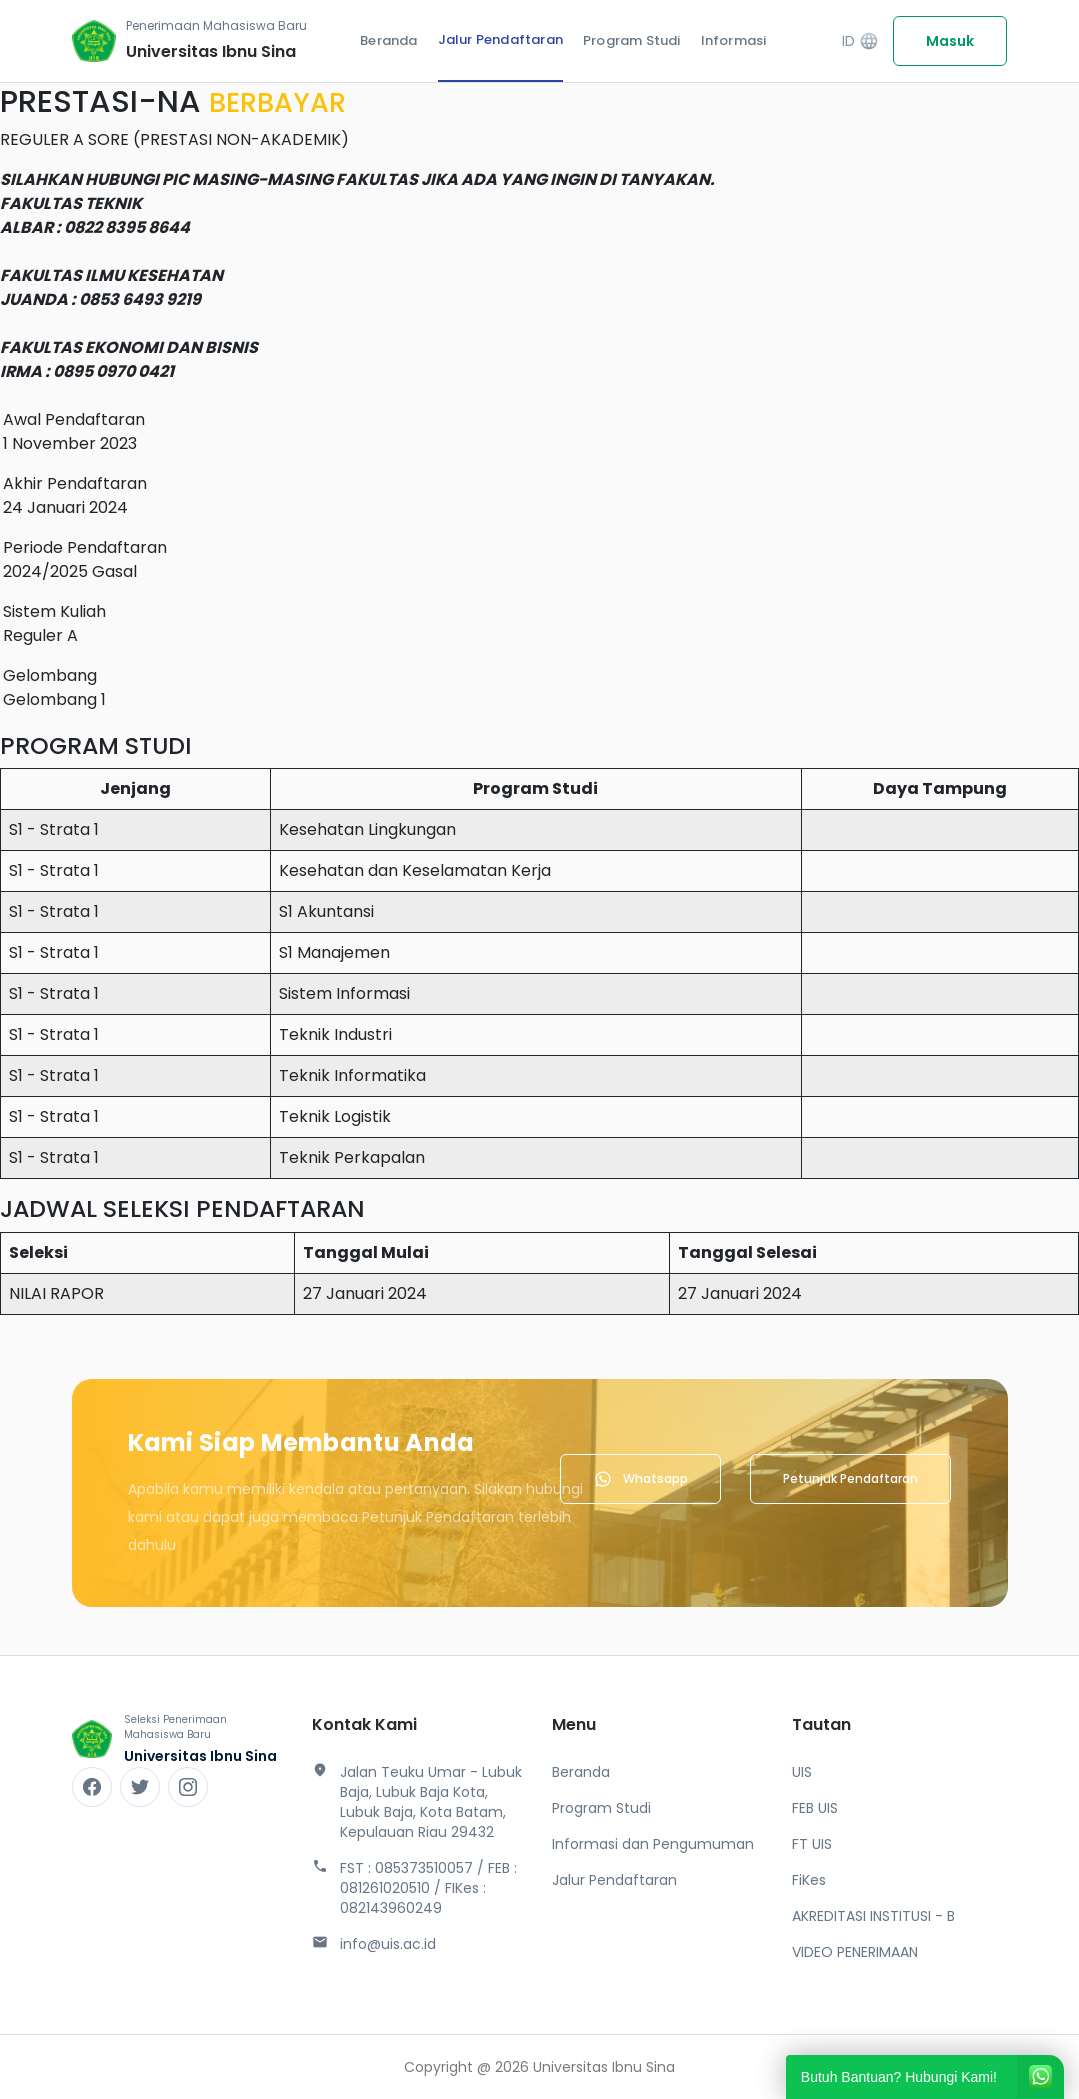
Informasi (734, 40)
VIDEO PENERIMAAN (855, 1952)
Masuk (950, 41)
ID (860, 41)
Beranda (388, 40)
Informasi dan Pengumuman (653, 1844)
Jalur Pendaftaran (500, 39)
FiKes (809, 1880)
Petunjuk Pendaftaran (850, 1478)
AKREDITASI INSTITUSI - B (873, 1916)
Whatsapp (640, 1479)
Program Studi (632, 40)
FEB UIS (815, 1808)
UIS (802, 1772)
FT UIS (812, 1844)
